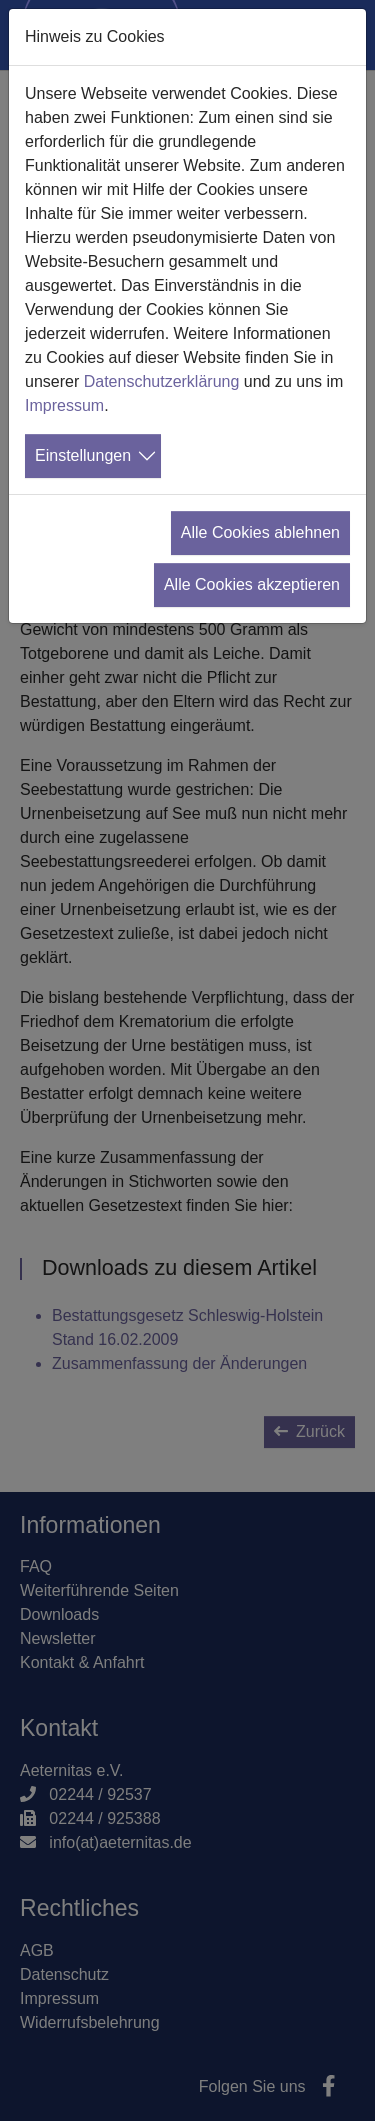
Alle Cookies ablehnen (260, 532)
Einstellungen (83, 455)
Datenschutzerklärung (162, 381)
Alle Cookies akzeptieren (252, 584)
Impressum (64, 405)
